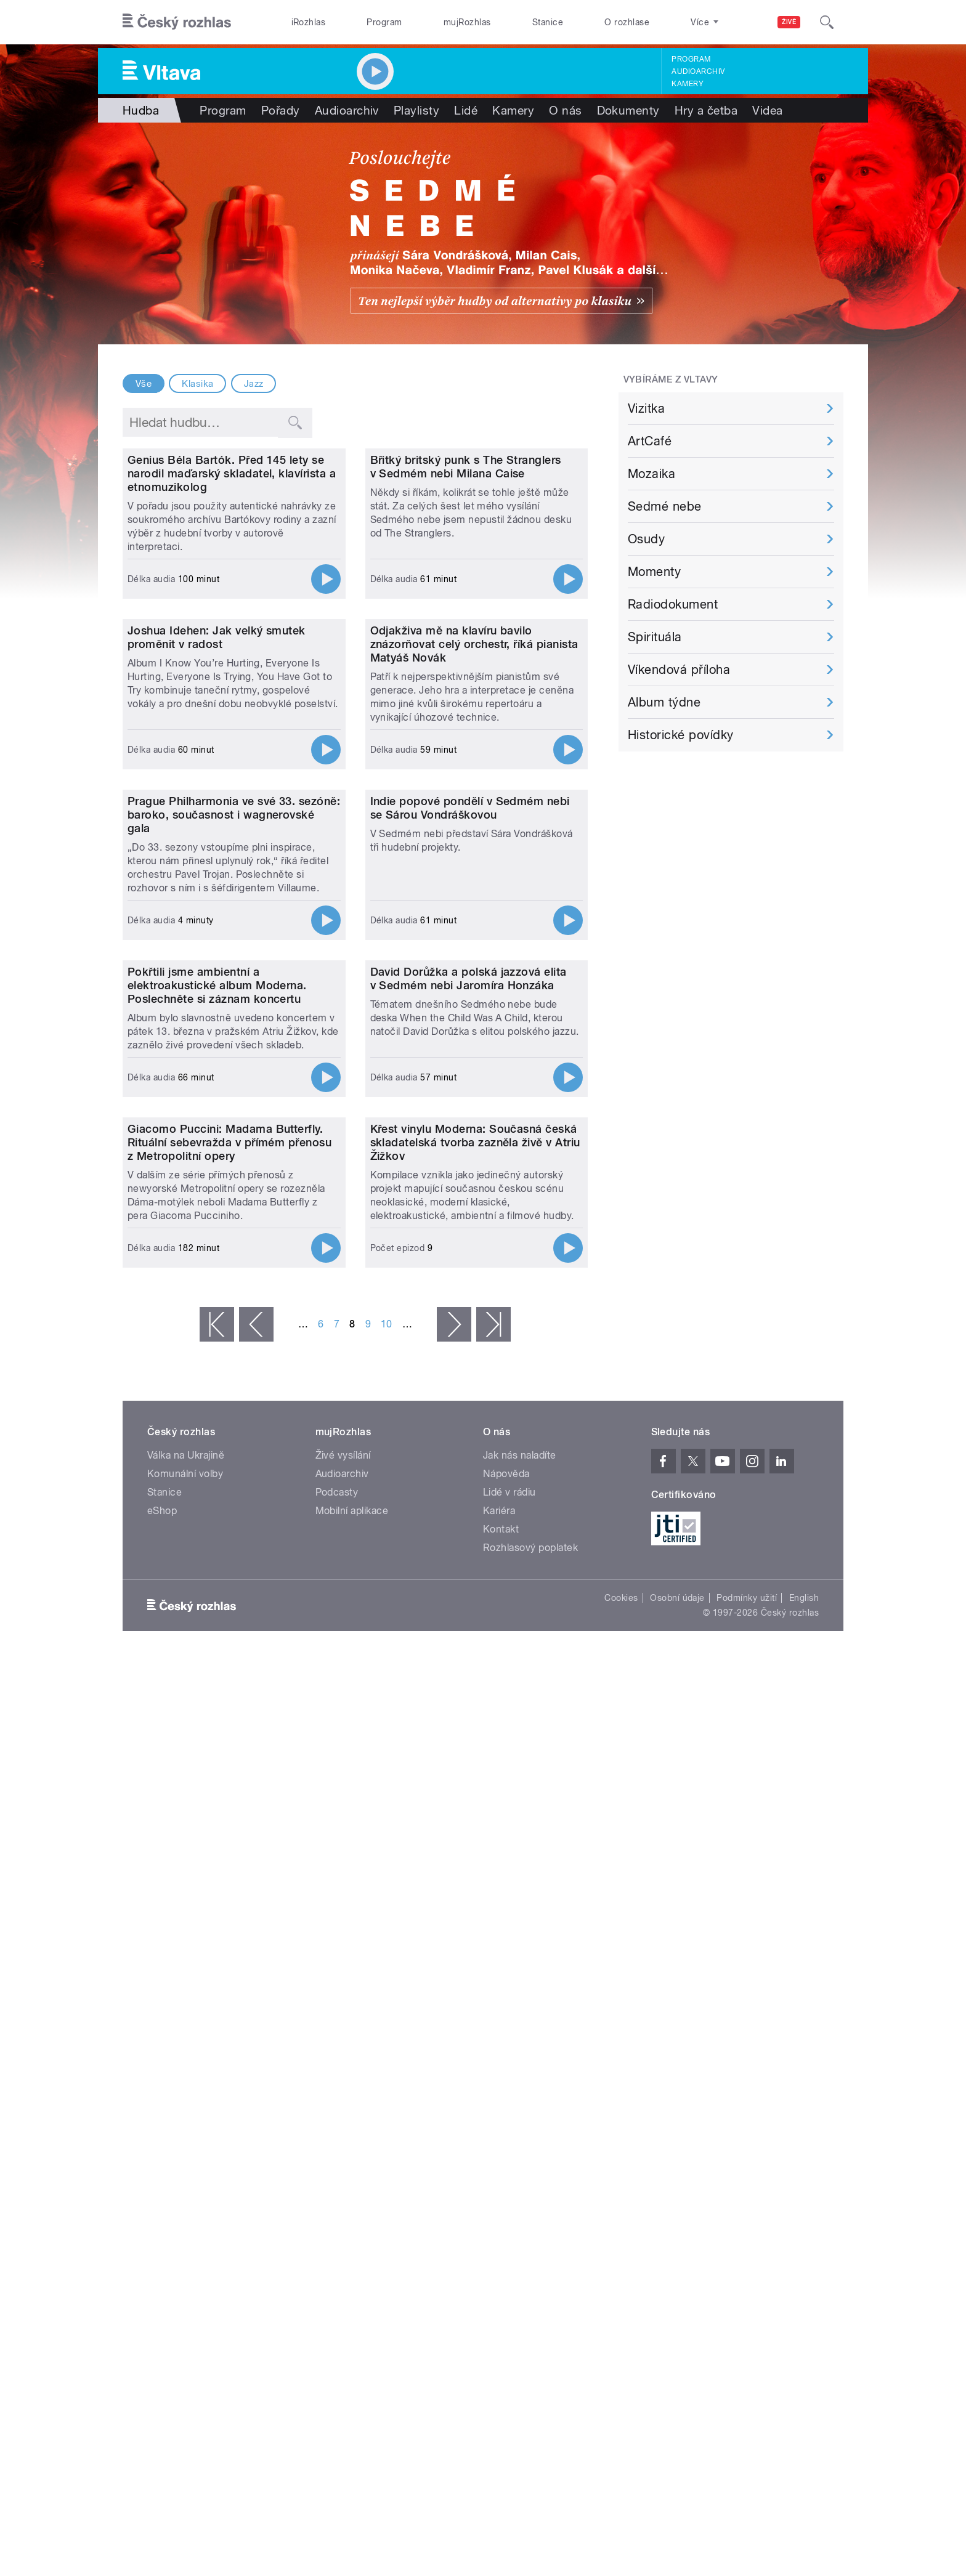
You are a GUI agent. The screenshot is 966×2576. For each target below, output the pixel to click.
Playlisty (416, 110)
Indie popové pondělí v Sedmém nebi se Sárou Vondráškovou (470, 1182)
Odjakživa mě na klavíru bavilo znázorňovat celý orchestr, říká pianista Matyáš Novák (474, 893)
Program (384, 22)
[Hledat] (826, 22)
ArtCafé (650, 441)
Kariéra (499, 2134)
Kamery (688, 83)
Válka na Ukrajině (185, 2078)
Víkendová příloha (679, 669)
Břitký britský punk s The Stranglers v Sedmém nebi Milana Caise (465, 591)
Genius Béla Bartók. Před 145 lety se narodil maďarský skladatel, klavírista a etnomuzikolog (232, 598)
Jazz (254, 383)
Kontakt (501, 2152)
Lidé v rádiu (509, 2115)
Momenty (654, 571)
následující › (454, 1947)
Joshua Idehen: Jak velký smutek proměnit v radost (217, 886)
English (804, 2221)
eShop (162, 2134)
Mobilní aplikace (352, 2134)
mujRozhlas (467, 22)
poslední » (493, 1947)
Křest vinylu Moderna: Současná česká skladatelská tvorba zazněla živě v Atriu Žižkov (475, 1766)
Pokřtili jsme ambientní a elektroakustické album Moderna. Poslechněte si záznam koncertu (217, 1484)
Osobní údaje (677, 2221)
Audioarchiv (698, 71)
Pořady (280, 110)
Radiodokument (673, 604)
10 (386, 1947)
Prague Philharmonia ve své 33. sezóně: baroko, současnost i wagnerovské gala (234, 1189)
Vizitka (646, 408)
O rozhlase (626, 22)
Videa (767, 110)
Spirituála (655, 637)
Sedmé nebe (665, 506)
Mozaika (651, 473)
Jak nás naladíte (519, 2078)
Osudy (646, 539)
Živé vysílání (343, 2078)
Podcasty (337, 2115)
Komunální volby (185, 2097)
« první (217, 1947)
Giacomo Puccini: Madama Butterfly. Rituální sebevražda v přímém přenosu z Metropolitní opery (229, 1766)
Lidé (465, 110)
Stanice (547, 22)
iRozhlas (308, 22)
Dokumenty (628, 110)
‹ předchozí (256, 1947)
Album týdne (664, 702)
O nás (565, 110)
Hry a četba (706, 110)
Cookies (621, 2221)
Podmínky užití (746, 2221)
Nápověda (506, 2097)
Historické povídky (681, 734)
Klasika (197, 383)
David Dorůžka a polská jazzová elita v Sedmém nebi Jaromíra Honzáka (468, 1477)
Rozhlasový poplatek (530, 2171)
